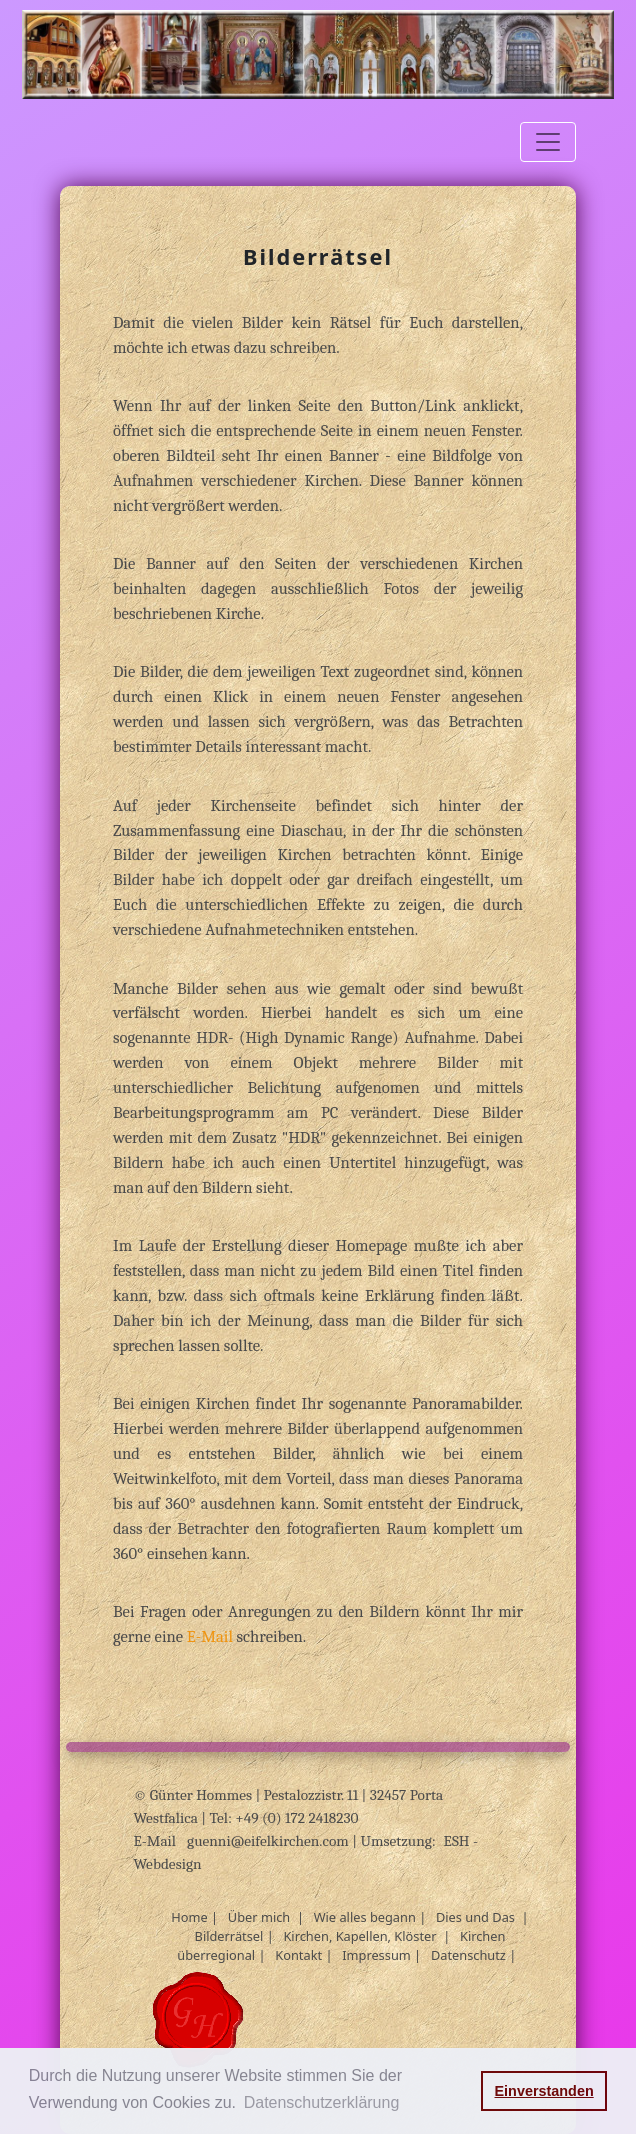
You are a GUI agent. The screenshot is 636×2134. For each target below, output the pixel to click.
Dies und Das (475, 1917)
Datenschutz (468, 1955)
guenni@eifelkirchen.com (269, 1841)
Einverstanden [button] (544, 2091)
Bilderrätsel (229, 1936)
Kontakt (298, 1955)
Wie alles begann (365, 1917)
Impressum (376, 1955)
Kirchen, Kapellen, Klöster (359, 1936)
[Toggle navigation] (548, 142)
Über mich (259, 1917)
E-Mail (212, 1636)
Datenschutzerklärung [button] (322, 2102)
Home (189, 1917)
